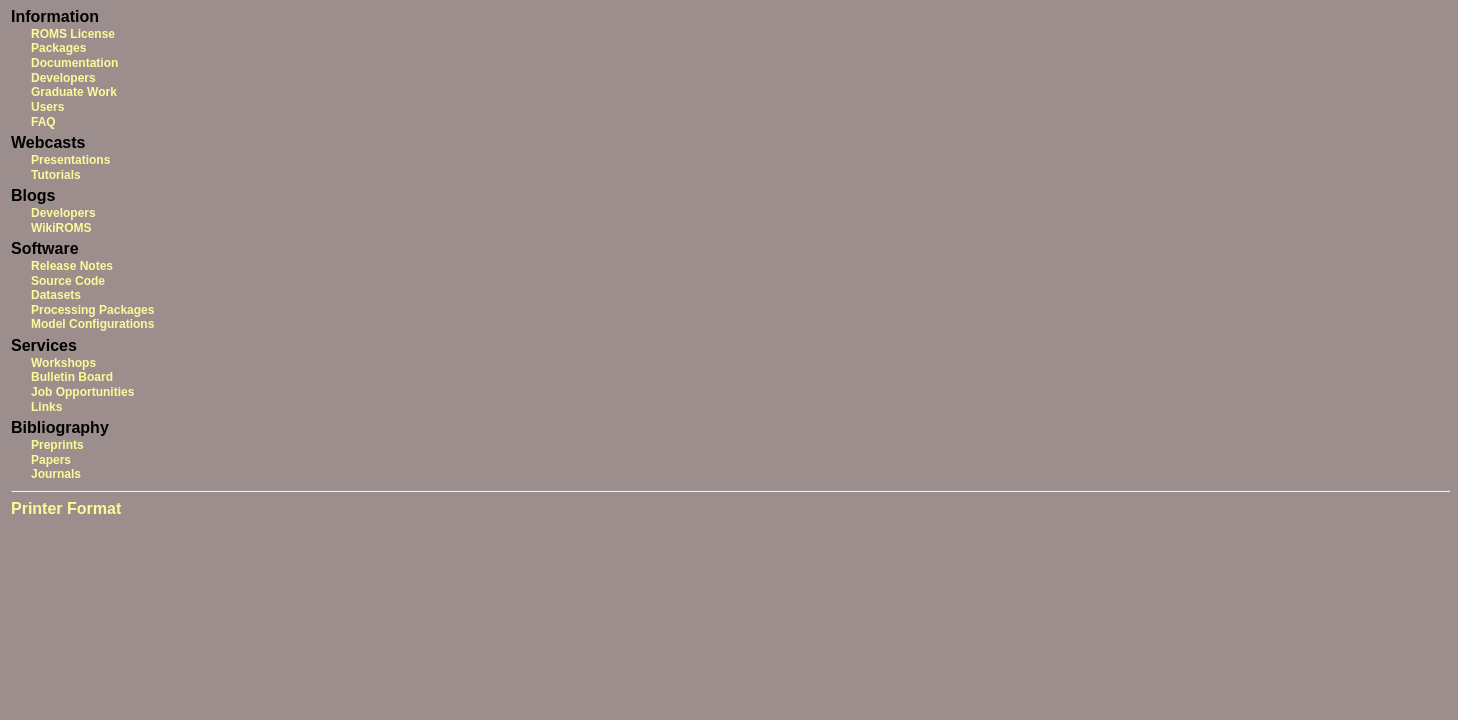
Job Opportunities (82, 392)
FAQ (43, 122)
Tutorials (56, 175)
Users (47, 107)
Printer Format (66, 508)
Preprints (57, 445)
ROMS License (73, 34)
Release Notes (72, 266)
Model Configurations (92, 324)
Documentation (74, 63)
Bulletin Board (72, 377)
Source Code (68, 281)
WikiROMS (61, 228)
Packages (58, 48)
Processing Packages (92, 310)
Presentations (70, 160)
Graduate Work (74, 92)
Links (46, 407)
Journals (56, 474)
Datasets (56, 295)
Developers (63, 78)
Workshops (63, 363)
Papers (51, 460)
